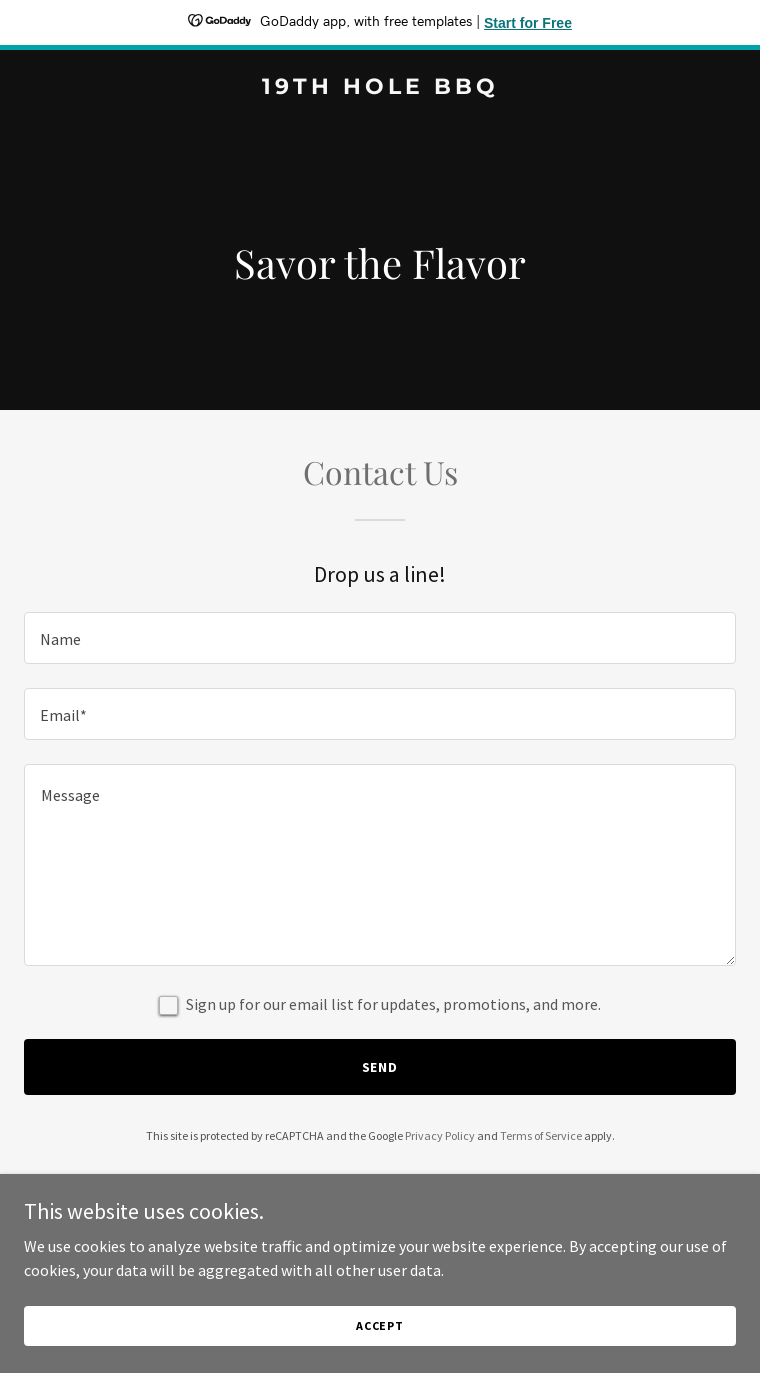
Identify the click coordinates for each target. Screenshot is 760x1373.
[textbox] (380, 638)
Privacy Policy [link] (440, 1135)
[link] (380, 88)
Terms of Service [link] (541, 1135)
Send (380, 1067)
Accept (380, 1325)
